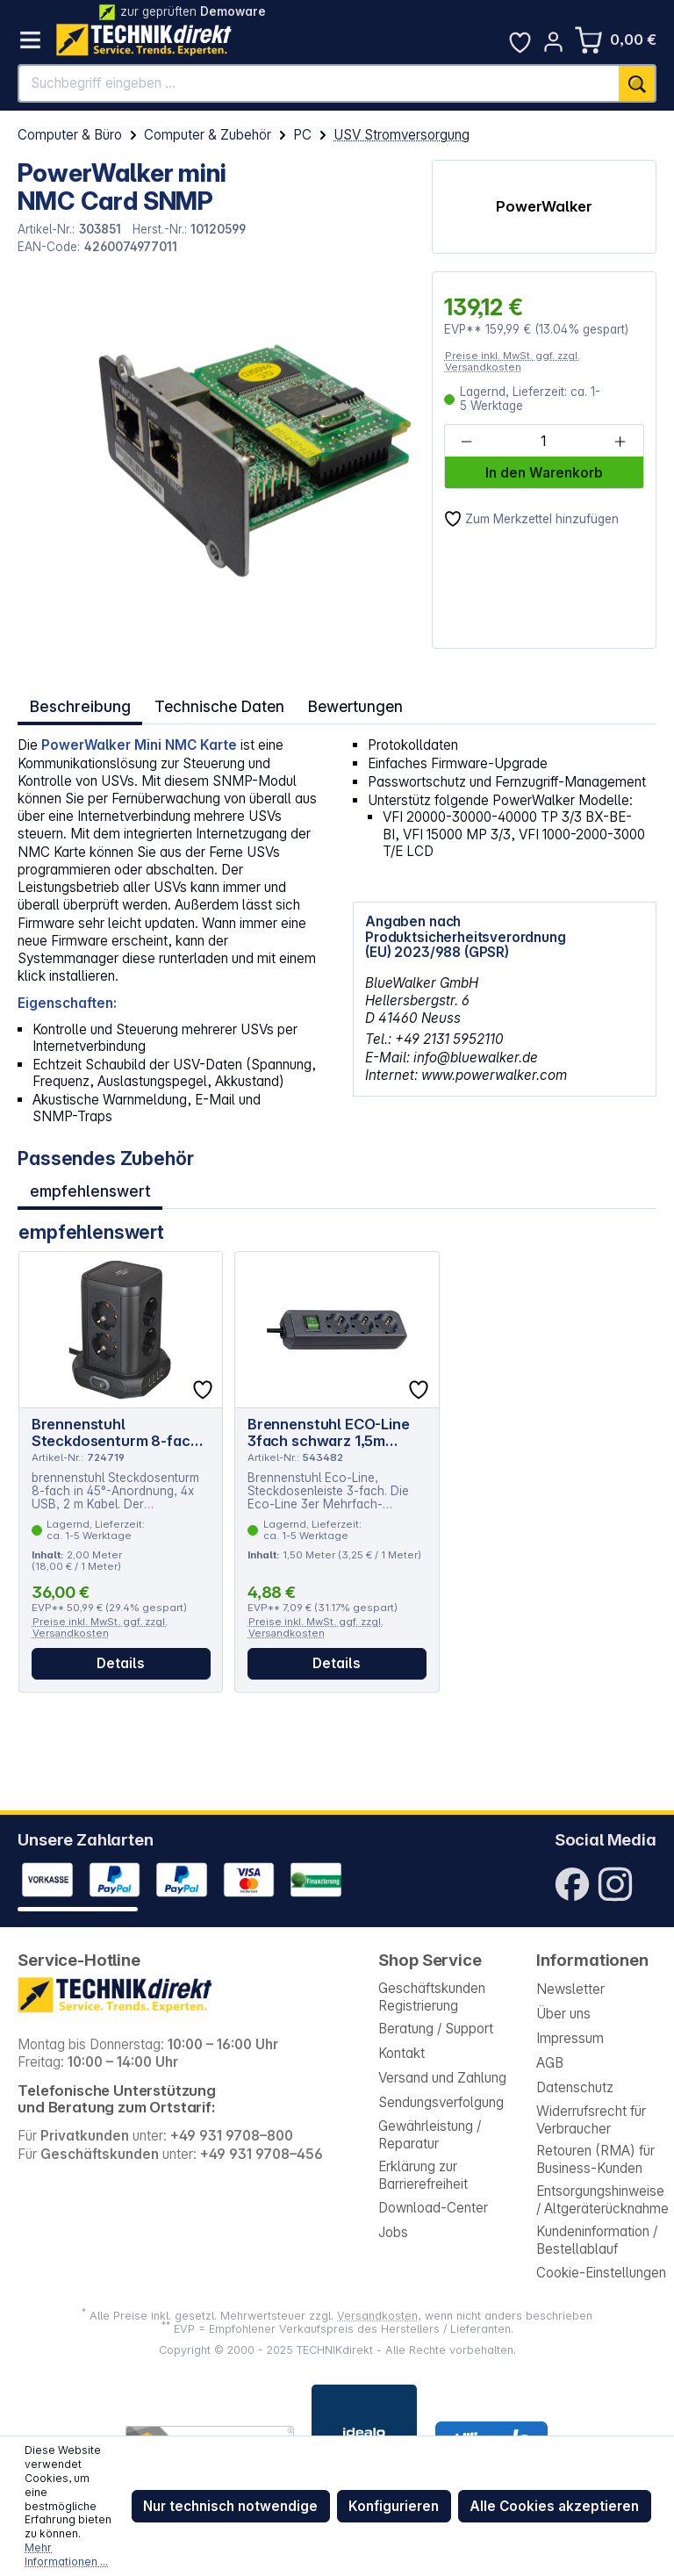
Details (121, 1652)
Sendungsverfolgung (441, 2102)
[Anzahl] (543, 442)
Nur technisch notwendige (230, 2506)
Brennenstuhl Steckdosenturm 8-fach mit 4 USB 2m (115, 1421)
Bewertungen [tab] (343, 703)
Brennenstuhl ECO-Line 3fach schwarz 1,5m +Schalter (328, 1421)
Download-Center (433, 2207)
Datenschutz (574, 2087)
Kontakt (401, 2053)
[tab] (78, 704)
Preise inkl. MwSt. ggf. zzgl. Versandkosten (512, 361)
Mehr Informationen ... (66, 2554)
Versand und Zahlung (442, 2077)
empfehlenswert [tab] (89, 1183)
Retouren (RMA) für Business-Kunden (595, 2159)
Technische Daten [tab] (212, 703)
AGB (549, 2062)
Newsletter (570, 1989)
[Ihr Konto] (553, 41)
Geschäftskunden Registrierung (431, 1997)
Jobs (393, 2232)
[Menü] (30, 40)
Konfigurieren (393, 2506)
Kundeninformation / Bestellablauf (596, 2240)
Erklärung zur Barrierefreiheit (423, 2175)
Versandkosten (377, 2315)
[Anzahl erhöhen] (620, 442)
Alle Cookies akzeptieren (554, 2506)
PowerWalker (544, 206)
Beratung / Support (435, 2028)
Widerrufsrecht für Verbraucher (591, 2120)
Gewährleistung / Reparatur (429, 2135)
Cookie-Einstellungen (601, 2272)
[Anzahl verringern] (467, 442)
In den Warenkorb (544, 472)
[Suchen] (637, 83)
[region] (215, 460)
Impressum (570, 2038)
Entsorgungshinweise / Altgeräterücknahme (602, 2200)
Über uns (563, 2013)
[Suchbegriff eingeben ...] (319, 83)
